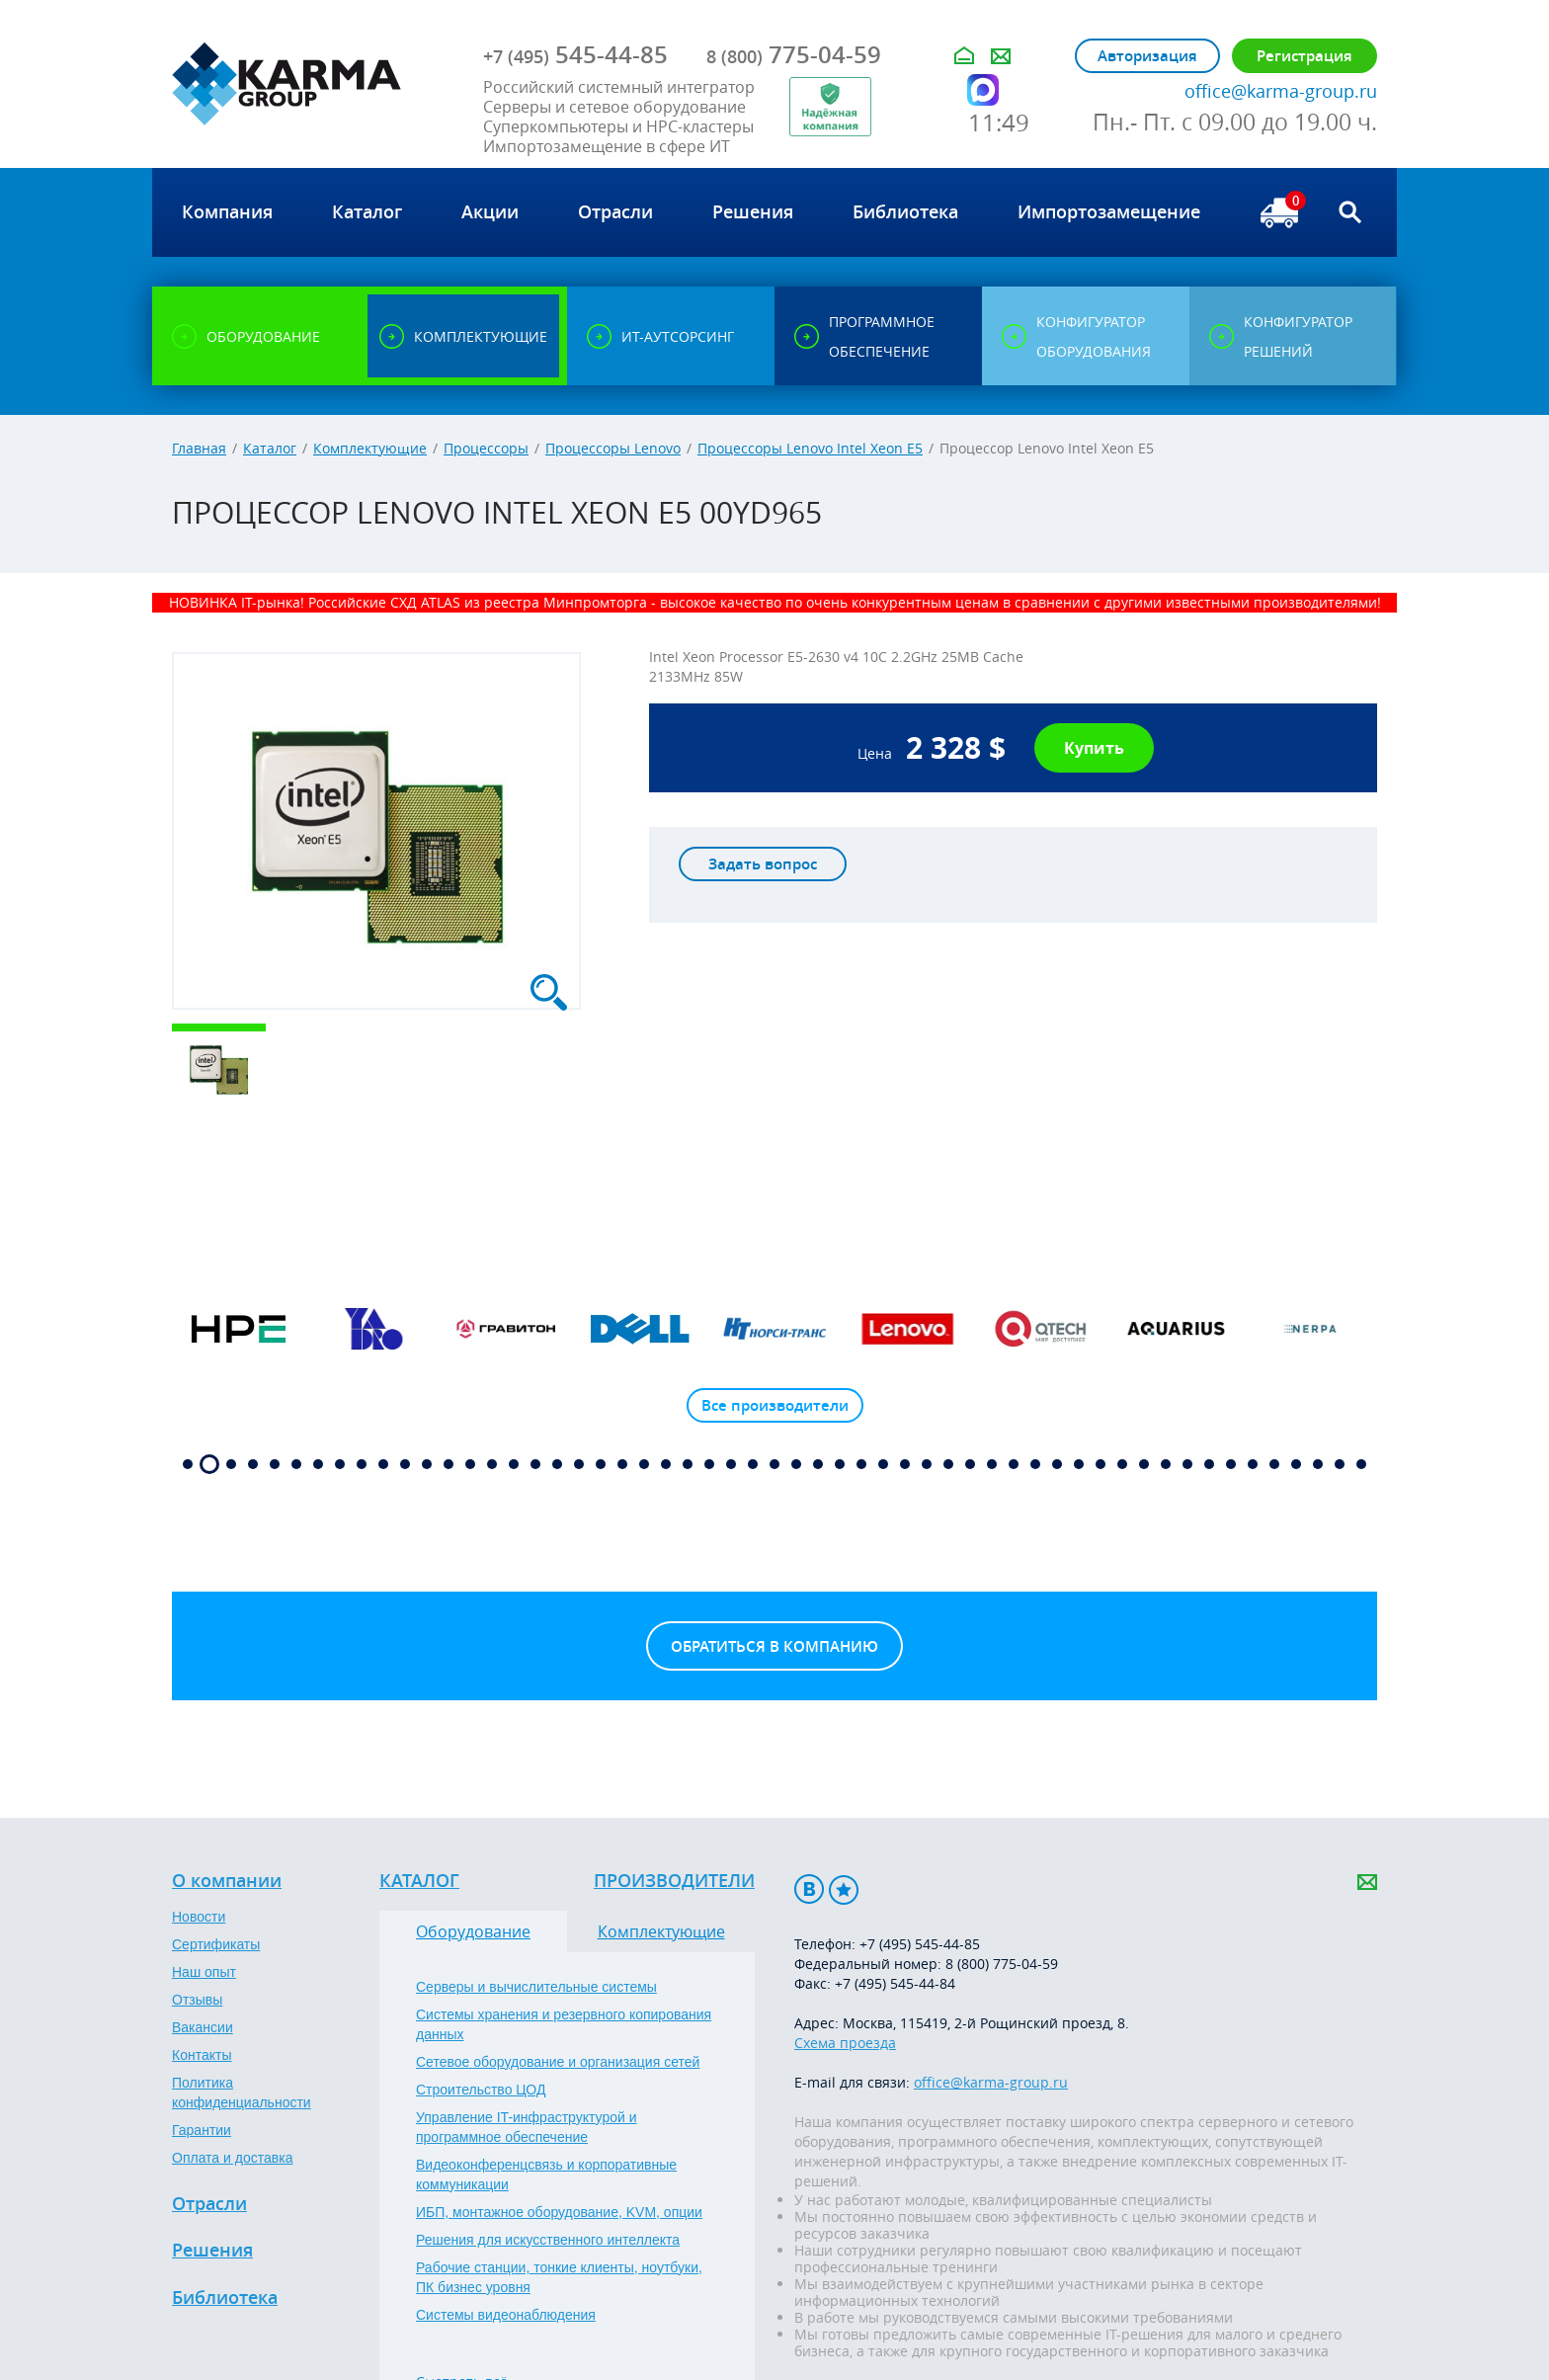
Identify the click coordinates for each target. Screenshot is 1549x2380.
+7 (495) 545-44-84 (895, 1983)
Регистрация (1304, 55)
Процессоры (486, 448)
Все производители (775, 1405)
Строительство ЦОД (480, 2089)
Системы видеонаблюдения (506, 2315)
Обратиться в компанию (774, 1646)
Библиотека (225, 2298)
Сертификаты (216, 1944)
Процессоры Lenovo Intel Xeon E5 (810, 448)
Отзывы (197, 2000)
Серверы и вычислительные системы (536, 1987)
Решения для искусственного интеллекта (548, 2240)
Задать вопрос (762, 864)
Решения (212, 2250)
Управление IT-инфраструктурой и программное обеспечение (526, 2127)
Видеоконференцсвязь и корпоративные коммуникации (546, 2174)
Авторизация (1147, 55)
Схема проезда (845, 2042)
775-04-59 (793, 54)
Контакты (201, 2055)
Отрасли (209, 2204)
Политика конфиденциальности (241, 2092)
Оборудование (473, 1931)
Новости (198, 1917)
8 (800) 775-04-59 (1001, 1963)
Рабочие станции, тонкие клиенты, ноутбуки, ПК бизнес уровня (559, 2277)
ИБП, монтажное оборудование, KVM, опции (559, 2212)
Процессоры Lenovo (613, 448)
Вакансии (202, 2027)
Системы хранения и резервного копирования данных (563, 2024)
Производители (674, 1881)
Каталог (269, 448)
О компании (227, 1881)
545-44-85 (575, 54)
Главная (199, 448)
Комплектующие (370, 448)
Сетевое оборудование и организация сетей (557, 2062)
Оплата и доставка (232, 2158)
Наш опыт (204, 1972)
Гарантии (201, 2130)
